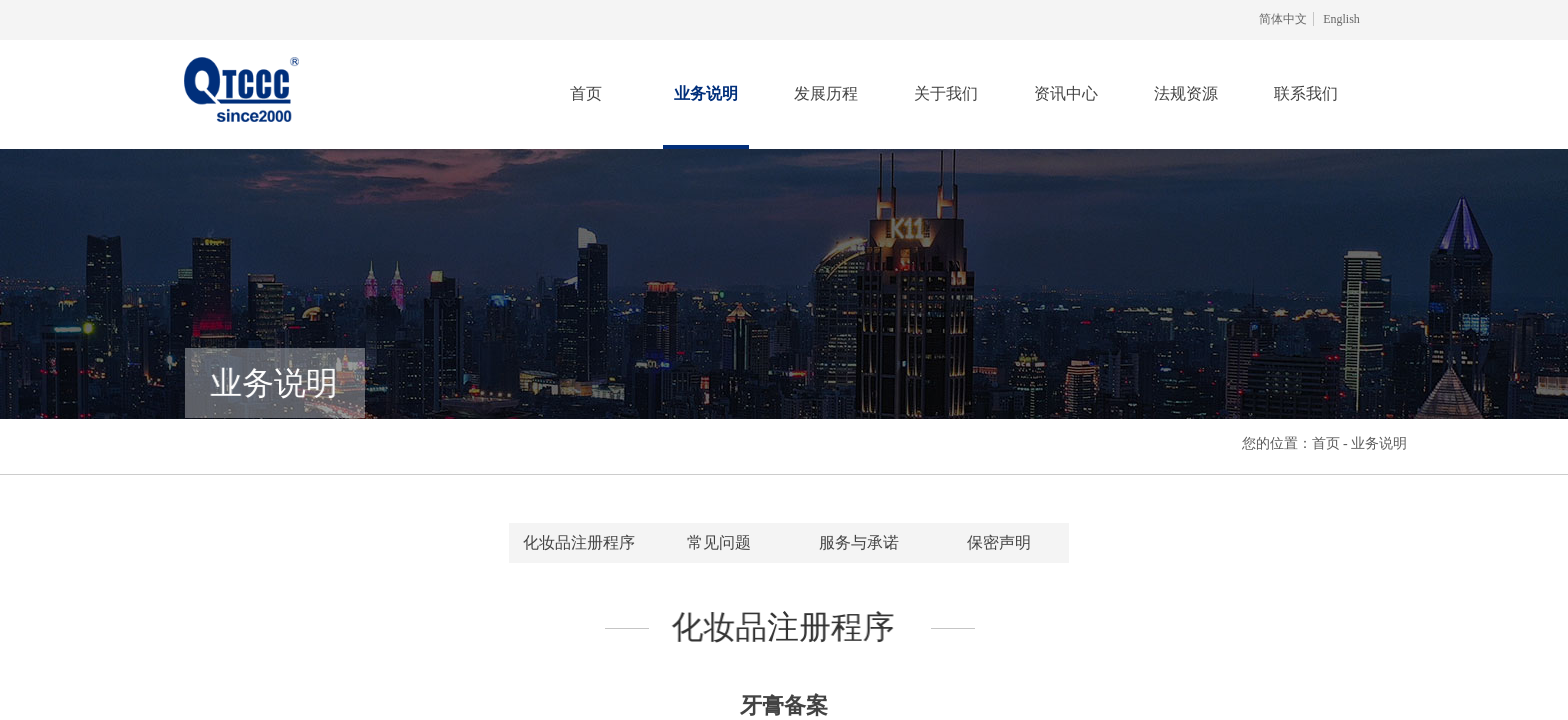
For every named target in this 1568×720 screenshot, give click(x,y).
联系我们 (1306, 93)
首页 (586, 93)
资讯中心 (1066, 93)
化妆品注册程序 (579, 542)
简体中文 (1283, 19)
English (1341, 19)
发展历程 (826, 93)
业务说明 (706, 93)
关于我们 (946, 93)
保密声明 (999, 542)
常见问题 (719, 542)
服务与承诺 (859, 542)
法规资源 (1186, 93)
